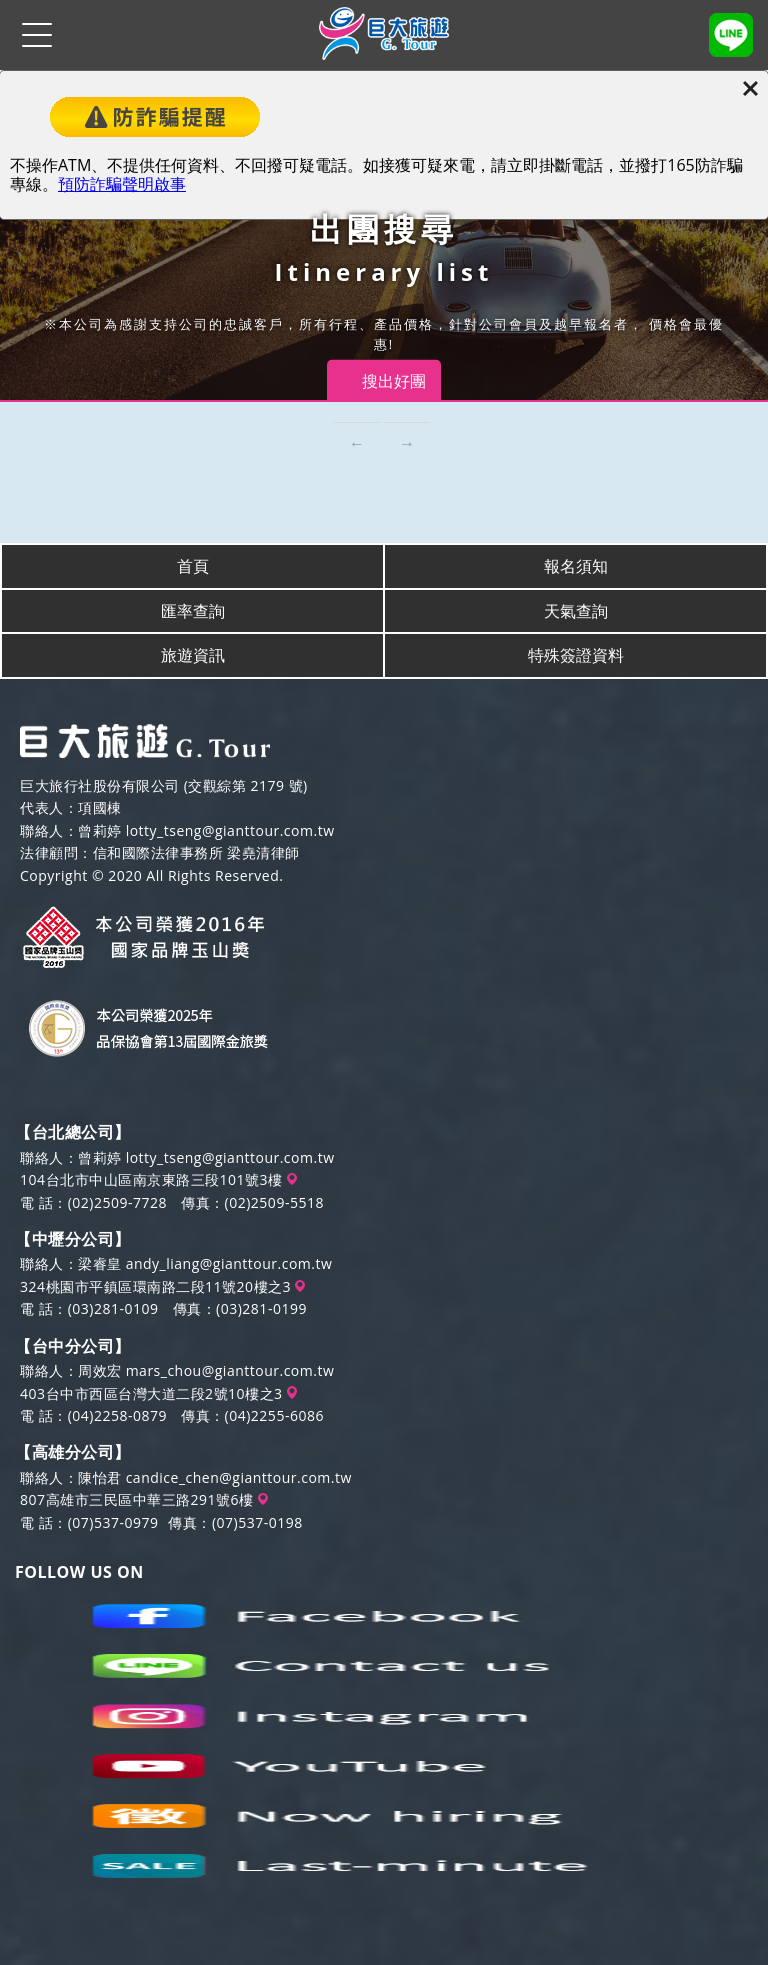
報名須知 (576, 566)
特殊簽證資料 (576, 655)
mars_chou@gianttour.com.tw (230, 1370)
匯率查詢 (193, 611)
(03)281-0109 (113, 1308)
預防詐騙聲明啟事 (122, 184)
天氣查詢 (576, 611)
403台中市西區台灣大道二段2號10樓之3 (158, 1393)
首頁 (193, 566)
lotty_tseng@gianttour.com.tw (230, 830)
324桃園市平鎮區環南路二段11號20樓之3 (162, 1286)
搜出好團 (394, 380)
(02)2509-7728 (117, 1202)
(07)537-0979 (113, 1522)
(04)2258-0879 (117, 1415)
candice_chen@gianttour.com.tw (239, 1477)
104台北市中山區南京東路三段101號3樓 (158, 1179)
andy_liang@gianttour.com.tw (229, 1263)
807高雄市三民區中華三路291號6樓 (144, 1499)
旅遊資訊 (193, 655)
